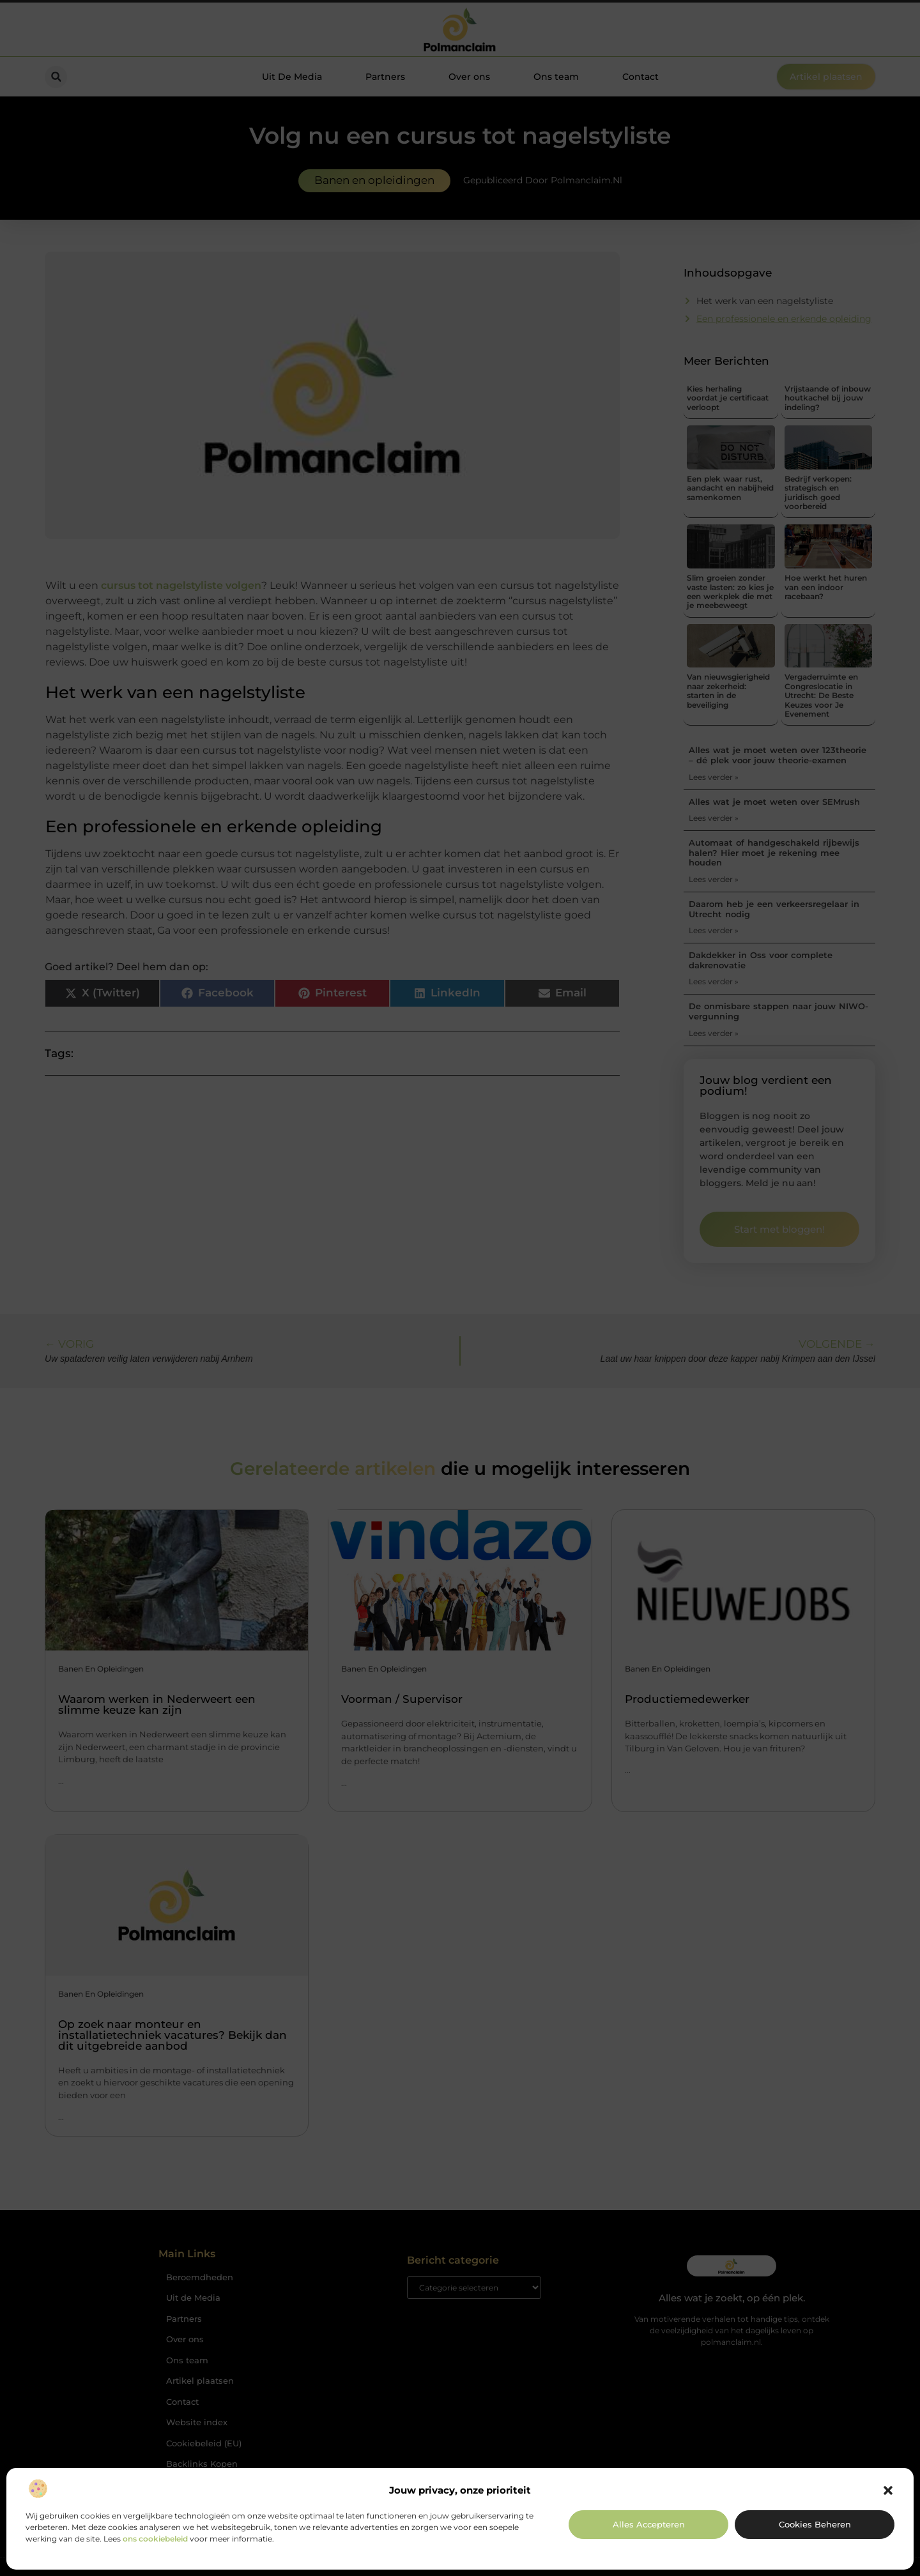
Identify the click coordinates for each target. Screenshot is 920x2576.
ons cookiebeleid (155, 2538)
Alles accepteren (649, 2524)
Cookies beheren (815, 2524)
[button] (888, 2490)
